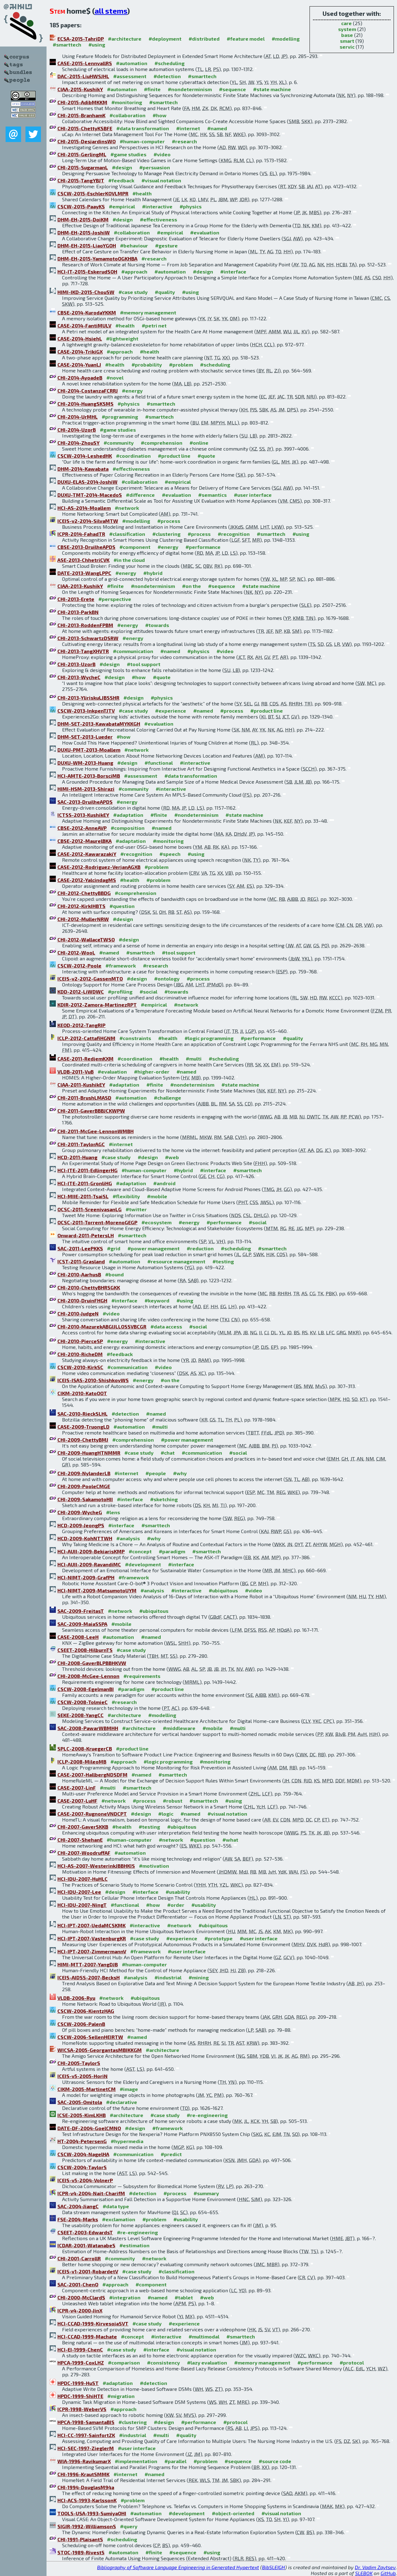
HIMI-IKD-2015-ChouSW (85, 292)
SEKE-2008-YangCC (80, 1715)
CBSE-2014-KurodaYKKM (86, 312)
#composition (128, 828)
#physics (191, 206)
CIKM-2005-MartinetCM (86, 2089)
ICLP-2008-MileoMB (81, 1761)
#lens (113, 1512)
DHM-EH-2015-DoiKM (83, 219)
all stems (111, 10)
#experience (170, 711)
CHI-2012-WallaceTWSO (86, 939)
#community (119, 443)
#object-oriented (233, 2513)
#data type (116, 2206)
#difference (140, 495)
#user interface (253, 495)
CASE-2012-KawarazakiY (86, 854)
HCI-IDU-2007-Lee (79, 1892)
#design (122, 167)
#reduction (200, 1248)
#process (168, 521)
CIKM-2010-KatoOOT (82, 1393)
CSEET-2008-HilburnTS (85, 1650)
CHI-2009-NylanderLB (83, 1473)
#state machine (272, 89)
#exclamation (118, 2219)
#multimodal (204, 2336)
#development (143, 1564)
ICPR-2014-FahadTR (81, 534)
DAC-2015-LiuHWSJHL (83, 76)
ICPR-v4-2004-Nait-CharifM (91, 2193)
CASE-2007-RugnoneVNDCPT (92, 1814)
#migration (121, 2396)
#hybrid (153, 573)
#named (217, 128)
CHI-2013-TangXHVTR (83, 651)
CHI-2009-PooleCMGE (83, 1486)
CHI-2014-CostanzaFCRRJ (87, 391)
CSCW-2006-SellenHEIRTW (90, 2037)
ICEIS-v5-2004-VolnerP (85, 2180)
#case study (133, 292)
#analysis (128, 1538)
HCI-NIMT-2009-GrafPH (85, 1577)
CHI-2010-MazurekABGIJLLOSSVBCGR (101, 1326)
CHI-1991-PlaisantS (80, 2539)
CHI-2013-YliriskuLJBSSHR (88, 698)
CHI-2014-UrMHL (77, 417)
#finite (152, 89)
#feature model (246, 39)
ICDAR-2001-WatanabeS (86, 2245)
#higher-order (151, 1071)
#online (199, 443)
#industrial (167, 1977)
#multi (194, 1058)
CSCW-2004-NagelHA (83, 2154)
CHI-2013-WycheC (78, 677)
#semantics (212, 495)
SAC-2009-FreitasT (80, 1611)
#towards (157, 625)
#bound (114, 1274)
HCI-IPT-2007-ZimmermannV (91, 1951)
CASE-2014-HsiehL (79, 338)
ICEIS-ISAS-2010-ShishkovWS (93, 1380)
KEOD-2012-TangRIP (81, 1025)
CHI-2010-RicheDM (80, 1354)
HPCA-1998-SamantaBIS (85, 2422)
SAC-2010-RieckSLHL (82, 1414)
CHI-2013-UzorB (76, 664)
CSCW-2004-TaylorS (82, 2167)
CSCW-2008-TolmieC (82, 1702)
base (347, 35)
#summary (206, 2193)
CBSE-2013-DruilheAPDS (86, 547)
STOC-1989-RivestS (81, 2552)
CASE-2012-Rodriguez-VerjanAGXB (99, 867)
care (346, 23)
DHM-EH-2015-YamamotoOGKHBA (97, 258)
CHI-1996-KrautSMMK (83, 2474)
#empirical (122, 206)
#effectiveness (158, 219)
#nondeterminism (190, 89)
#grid (113, 1248)
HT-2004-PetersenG (82, 2141)
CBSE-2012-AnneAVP (82, 828)
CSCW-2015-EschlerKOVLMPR (92, 193)
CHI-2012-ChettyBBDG (84, 893)
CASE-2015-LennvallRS (84, 63)
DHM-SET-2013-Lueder (85, 737)
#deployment (165, 39)
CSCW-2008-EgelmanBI (85, 1689)
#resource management (176, 1261)
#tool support (143, 664)
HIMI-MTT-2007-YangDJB (87, 1964)
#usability (178, 1892)
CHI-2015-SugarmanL (82, 167)
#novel (114, 377)
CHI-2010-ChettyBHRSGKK (88, 1287)
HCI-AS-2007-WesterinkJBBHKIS (96, 1866)
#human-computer (142, 141)
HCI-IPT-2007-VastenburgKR (91, 1938)
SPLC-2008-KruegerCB (84, 1748)
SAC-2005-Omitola (79, 2102)
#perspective (114, 599)
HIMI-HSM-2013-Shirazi (85, 789)
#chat (168, 1453)
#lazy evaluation (207, 2362)
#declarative (121, 2102)
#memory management (148, 312)
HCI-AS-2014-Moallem (84, 508)
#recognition (234, 534)
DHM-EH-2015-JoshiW (83, 232)
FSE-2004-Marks (77, 2219)
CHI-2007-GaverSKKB (82, 1827)
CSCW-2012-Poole (79, 965)
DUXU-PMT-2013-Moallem (88, 750)
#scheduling (169, 63)
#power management (153, 1248)
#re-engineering (207, 2115)
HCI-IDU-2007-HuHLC (82, 1879)
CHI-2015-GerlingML (81, 154)
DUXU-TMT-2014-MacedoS (89, 495)
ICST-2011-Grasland (81, 1261)
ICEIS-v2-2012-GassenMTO (90, 978)
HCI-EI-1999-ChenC (80, 2349)
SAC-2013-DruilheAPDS (85, 802)
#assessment (129, 76)
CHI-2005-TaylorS (78, 2063)
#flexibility (126, 1196)
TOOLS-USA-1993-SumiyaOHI (91, 2513)
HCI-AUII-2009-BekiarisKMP (91, 1551)
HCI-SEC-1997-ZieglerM (85, 2448)
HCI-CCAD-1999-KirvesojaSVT (92, 2323)
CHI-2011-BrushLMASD (84, 1098)
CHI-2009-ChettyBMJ (82, 1440)
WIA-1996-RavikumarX (84, 2461)
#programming (120, 417)
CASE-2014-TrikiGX (80, 351)
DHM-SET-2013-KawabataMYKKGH (98, 724)
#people (155, 1473)
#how (160, 115)
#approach (134, 271)
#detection (167, 76)
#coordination (133, 456)
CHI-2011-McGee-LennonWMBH (95, 1131)
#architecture (124, 39)
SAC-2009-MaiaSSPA (82, 1624)
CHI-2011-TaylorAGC (81, 1144)
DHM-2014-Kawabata (83, 469)
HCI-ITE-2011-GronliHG (84, 1183)
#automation (131, 63)
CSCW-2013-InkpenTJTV (86, 711)
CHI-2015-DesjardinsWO (86, 141)
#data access (166, 1326)
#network (127, 508)
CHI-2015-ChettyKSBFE (84, 128)
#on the (191, 586)
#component (134, 547)
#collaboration (127, 115)
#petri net (154, 325)
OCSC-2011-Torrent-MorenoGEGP (97, 1222)
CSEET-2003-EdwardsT (85, 2232)
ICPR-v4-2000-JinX (79, 2310)
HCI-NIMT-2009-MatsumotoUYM (96, 1590)
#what (230, 1840)
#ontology (167, 978)
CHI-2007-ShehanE (80, 1840)
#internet (188, 128)
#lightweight (122, 338)
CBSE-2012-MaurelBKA (84, 841)
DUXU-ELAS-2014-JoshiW (87, 482)
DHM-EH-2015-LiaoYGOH (86, 245)
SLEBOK (363, 2573)
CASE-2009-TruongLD (83, 1427)
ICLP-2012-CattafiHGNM (86, 1038)
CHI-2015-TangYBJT (80, 180)
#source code (275, 2461)
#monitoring (126, 102)
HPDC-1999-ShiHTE (80, 2396)
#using (96, 44)
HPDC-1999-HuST (78, 2383)
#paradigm (172, 1551)
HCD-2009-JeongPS (80, 1525)
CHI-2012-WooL (76, 952)
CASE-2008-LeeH (78, 1637)
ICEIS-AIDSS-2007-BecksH (88, 1977)
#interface (233, 271)
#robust (172, 1801)
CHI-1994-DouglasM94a (85, 2487)
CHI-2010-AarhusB (79, 1274)
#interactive (157, 206)
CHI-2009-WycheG (79, 1512)
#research (184, 141)
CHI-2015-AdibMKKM (82, 102)
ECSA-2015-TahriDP (80, 39)
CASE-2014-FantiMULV (84, 325)
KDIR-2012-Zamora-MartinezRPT (97, 1005)
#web (172, 1157)
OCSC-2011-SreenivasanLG (89, 1209)
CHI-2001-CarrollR (79, 2258)
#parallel (175, 2461)
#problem (181, 364)
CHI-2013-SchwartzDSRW (87, 638)
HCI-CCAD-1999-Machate (87, 2336)
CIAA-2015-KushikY (80, 89)
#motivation (154, 1866)
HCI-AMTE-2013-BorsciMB (88, 776)
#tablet (184, 2297)
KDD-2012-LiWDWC (80, 991)
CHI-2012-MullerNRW (83, 919)
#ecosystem (156, 1222)
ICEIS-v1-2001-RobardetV (87, 2271)
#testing (223, 1261)
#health (142, 193)
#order (175, 1905)
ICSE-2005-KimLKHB (81, 2115)
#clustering (166, 534)
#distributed (204, 39)
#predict (171, 2154)
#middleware (179, 1728)
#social (148, 991)
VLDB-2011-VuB (75, 1071)
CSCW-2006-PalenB (81, 2024)
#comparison (124, 2362)
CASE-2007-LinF (76, 1788)
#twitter (136, 1209)
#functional (159, 763)
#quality (165, 292)
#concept (140, 1551)
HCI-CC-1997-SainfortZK (86, 2435)
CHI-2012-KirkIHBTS (81, 906)
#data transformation (142, 128)
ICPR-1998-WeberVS (81, 2409)
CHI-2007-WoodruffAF (83, 1853)
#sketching (164, 1499)
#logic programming (209, 1038)
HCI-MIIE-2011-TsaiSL (83, 1196)
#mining (199, 1977)
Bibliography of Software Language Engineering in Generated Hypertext (178, 2567)
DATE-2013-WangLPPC (84, 573)
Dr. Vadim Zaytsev (375, 2567)
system (347, 29)
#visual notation (161, 180)
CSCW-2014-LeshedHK (84, 456)
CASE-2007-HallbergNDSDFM (92, 1774)
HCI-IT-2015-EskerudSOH (87, 271)
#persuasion (154, 167)
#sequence (232, 89)
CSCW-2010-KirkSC (80, 1367)
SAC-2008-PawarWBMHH (87, 1728)
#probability (147, 364)
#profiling (120, 991)
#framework (120, 965)
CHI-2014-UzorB (76, 430)
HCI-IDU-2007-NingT (82, 1905)
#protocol (352, 2362)
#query (128, 2526)
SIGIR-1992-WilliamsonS (86, 2526)
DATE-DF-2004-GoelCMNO (89, 2128)
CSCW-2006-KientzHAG (85, 2011)
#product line (174, 456)
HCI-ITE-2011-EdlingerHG (87, 1170)
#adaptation (128, 815)
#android (164, 1183)
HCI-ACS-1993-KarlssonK (87, 2500)
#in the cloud (129, 560)
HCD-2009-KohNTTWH (84, 1538)
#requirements (141, 1676)
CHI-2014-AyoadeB (79, 377)
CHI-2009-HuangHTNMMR (88, 1453)
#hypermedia (127, 2141)
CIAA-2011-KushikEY (81, 1085)
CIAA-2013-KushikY (80, 586)
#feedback (121, 180)
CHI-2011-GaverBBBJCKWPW (91, 1111)
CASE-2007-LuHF (77, 1801)
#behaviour (134, 245)
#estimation (134, 2245)
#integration (125, 2297)
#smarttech (67, 44)
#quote (206, 456)
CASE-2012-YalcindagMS (86, 880)
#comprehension (161, 443)
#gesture (166, 245)
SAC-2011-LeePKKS (80, 1248)
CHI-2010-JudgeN (78, 1313)
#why (180, 1473)
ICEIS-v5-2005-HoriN (82, 2076)
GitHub (388, 2573)
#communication (133, 651)
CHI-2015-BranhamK (81, 115)
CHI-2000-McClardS (81, 2297)
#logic (165, 1814)
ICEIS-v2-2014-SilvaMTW (87, 521)
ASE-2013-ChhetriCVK (83, 560)
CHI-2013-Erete (75, 599)
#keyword (157, 1300)
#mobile (157, 1196)
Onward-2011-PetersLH (85, 1235)
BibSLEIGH (273, 2567)
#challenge (167, 1098)
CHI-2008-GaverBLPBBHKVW (91, 1663)
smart (347, 41)
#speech (170, 854)
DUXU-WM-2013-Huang (85, 763)
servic (347, 47)
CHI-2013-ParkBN (78, 612)
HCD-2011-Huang (77, 1157)
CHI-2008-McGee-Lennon (88, 1676)
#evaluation (204, 232)
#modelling (286, 39)
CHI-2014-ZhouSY (78, 443)
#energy (132, 391)
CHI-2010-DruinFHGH (82, 1300)
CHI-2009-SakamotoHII (85, 1499)
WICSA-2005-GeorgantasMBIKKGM (99, 2050)
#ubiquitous (223, 1590)
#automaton (122, 89)
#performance (203, 547)
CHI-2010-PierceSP (80, 1341)
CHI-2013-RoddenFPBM (85, 625)
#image (129, 2089)
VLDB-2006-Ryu (76, 1998)
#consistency (163, 2362)
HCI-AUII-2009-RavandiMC (89, 1564)
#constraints (135, 1038)
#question (122, 906)
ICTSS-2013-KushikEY (83, 815)
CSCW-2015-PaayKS (81, 206)
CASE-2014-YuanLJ (79, 364)
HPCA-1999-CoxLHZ (80, 2362)
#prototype (218, 1938)
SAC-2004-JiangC (78, 2206)
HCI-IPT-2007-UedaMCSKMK (91, 1925)
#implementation (136, 2461)
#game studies (128, 154)
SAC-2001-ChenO (77, 2284)
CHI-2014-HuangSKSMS (85, 404)
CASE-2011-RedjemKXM (85, 1058)
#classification (127, 534)
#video (162, 154)
